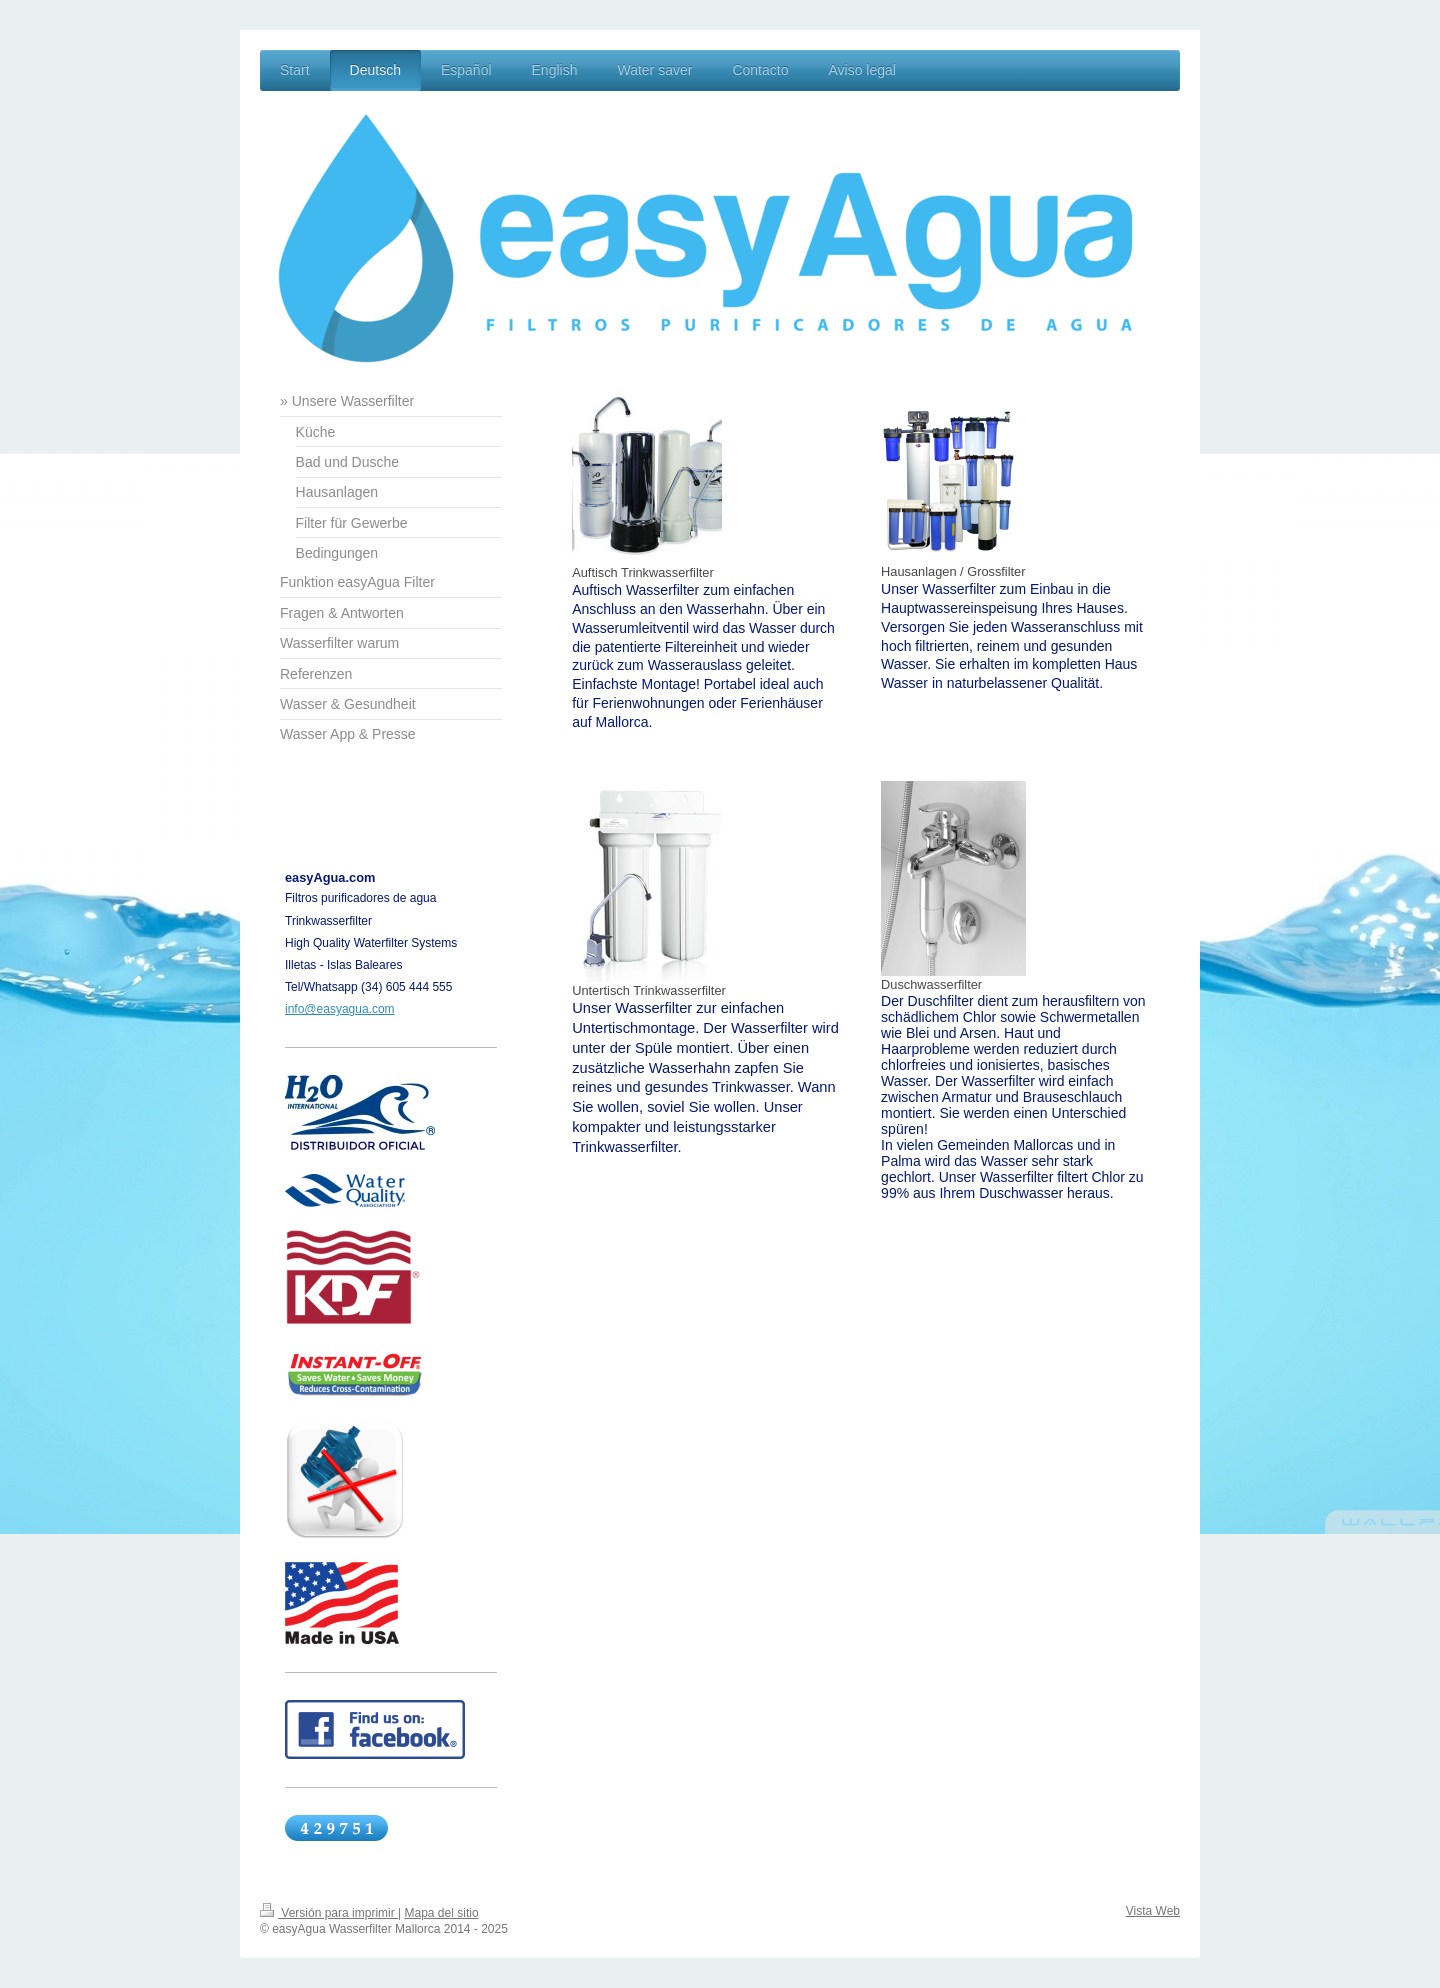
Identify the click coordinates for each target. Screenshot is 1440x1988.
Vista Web (1153, 1911)
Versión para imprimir (329, 1913)
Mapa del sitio (442, 1913)
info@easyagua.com (340, 1009)
